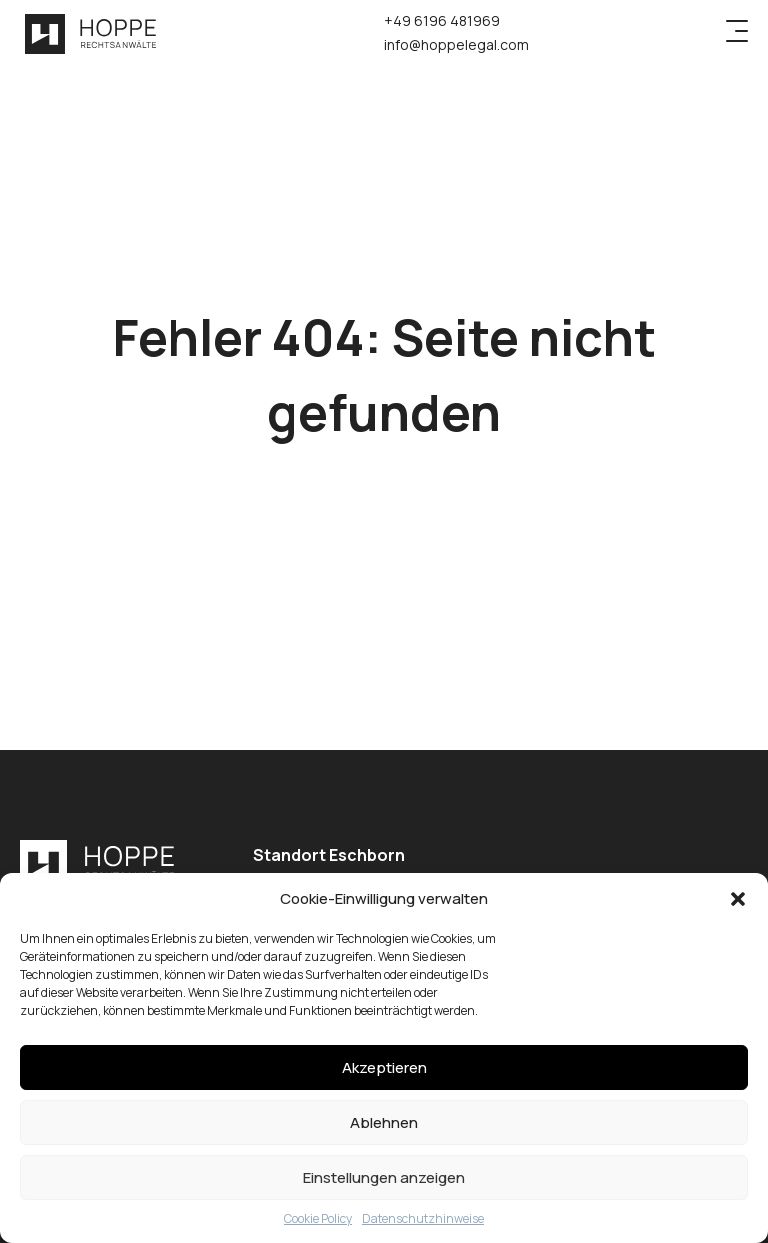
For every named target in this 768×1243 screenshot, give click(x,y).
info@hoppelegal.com (456, 44)
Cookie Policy (318, 1218)
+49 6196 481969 (442, 20)
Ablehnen (384, 1122)
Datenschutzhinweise (423, 1218)
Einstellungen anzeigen (384, 1177)
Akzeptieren (384, 1067)
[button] (738, 899)
